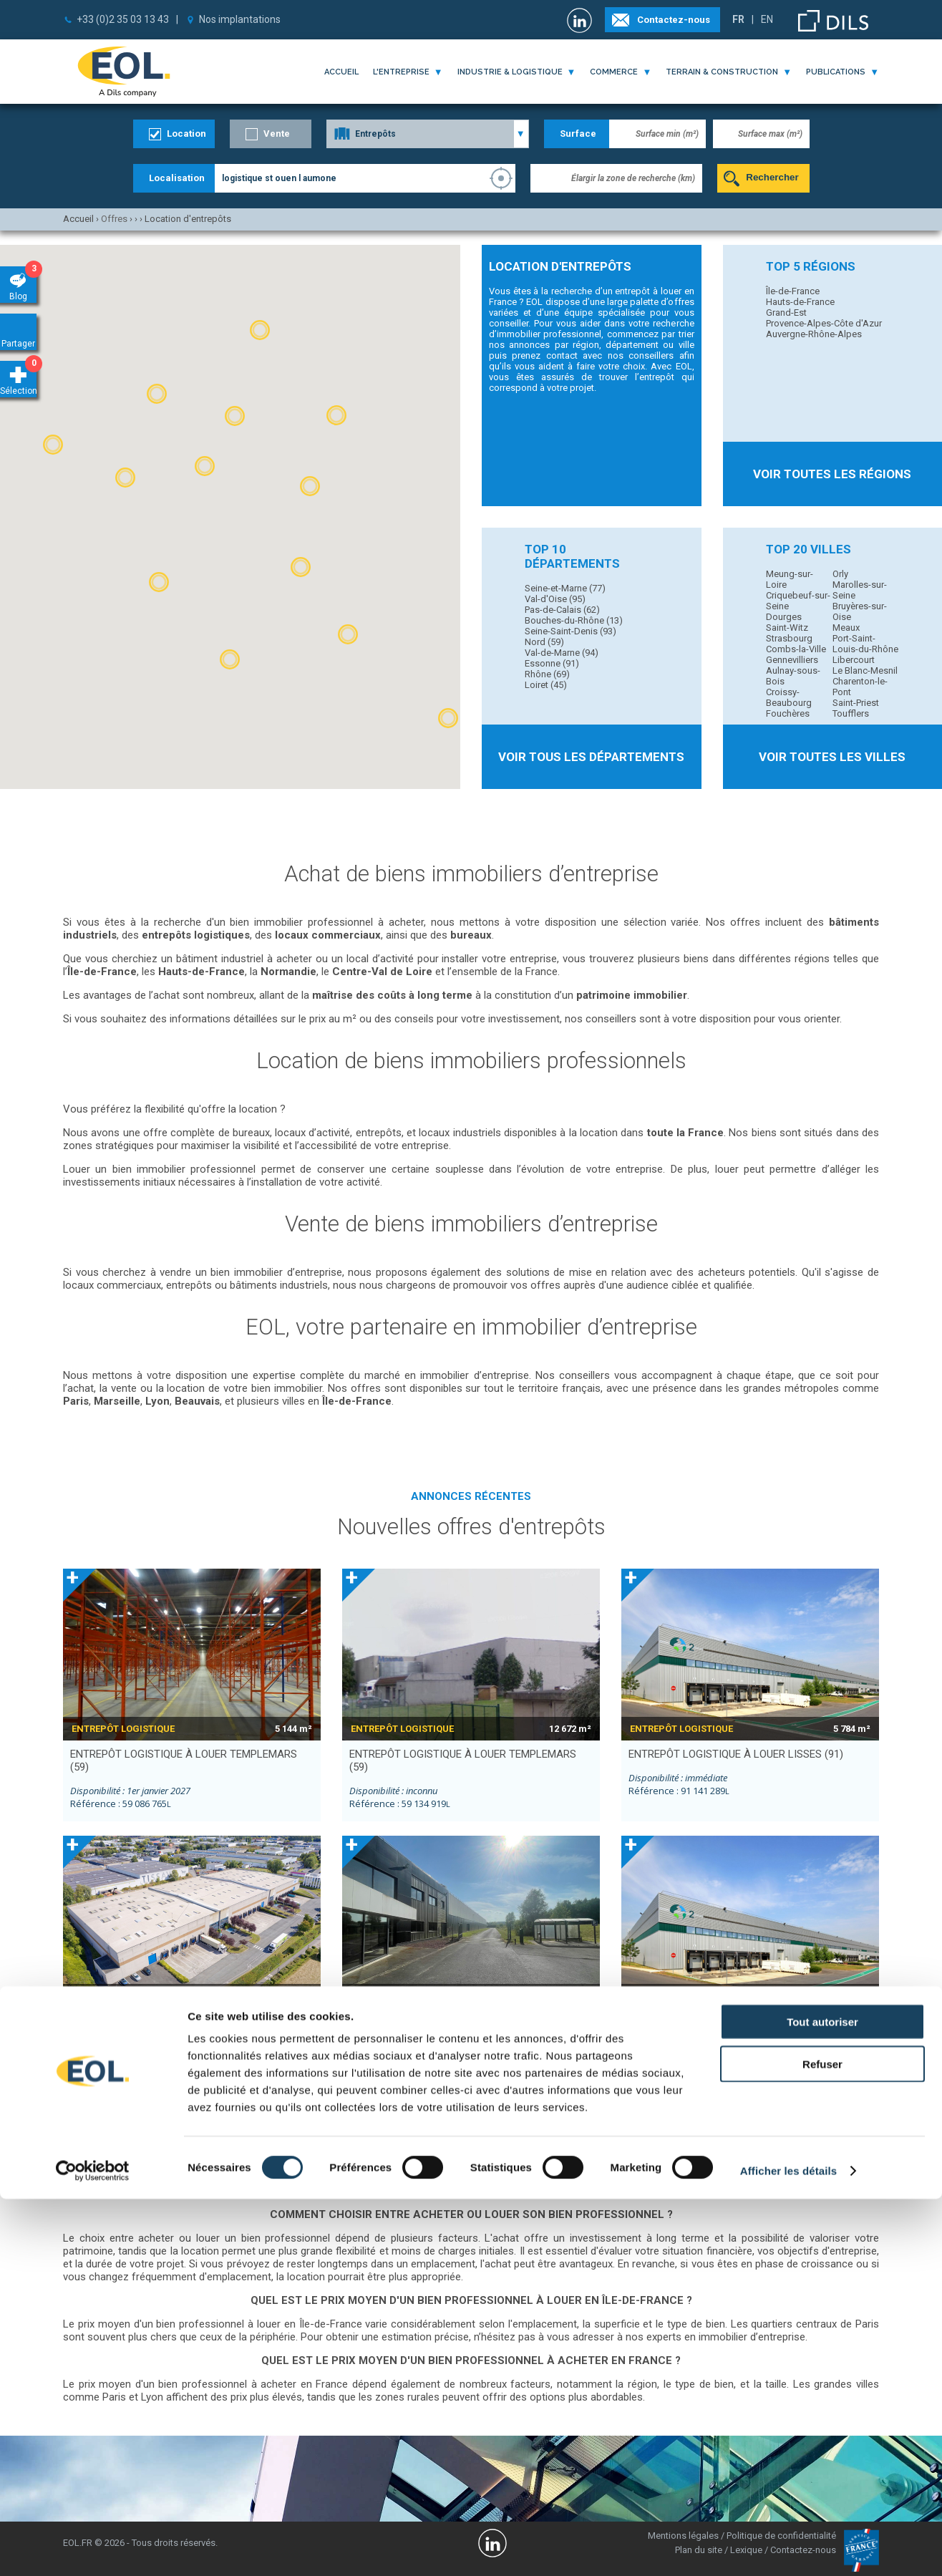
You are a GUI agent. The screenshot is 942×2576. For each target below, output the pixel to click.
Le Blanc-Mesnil (865, 670)
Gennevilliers (792, 659)
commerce (614, 72)
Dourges (784, 616)
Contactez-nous (673, 19)
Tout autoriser (822, 2399)
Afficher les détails (788, 2548)
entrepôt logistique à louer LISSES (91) (735, 1754)
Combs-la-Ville (796, 649)
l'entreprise (401, 72)
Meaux (846, 627)
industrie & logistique (510, 72)
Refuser (822, 2441)
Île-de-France (793, 291)
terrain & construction (722, 72)
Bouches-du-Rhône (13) (574, 620)
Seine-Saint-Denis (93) (570, 631)
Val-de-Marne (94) (561, 652)
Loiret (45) (546, 684)
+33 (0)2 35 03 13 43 (123, 19)
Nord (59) (544, 641)
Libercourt (853, 659)
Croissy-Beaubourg (789, 697)
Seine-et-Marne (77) (565, 588)
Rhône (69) (547, 674)
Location (186, 133)
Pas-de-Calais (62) (562, 609)
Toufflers (850, 713)
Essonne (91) (552, 663)
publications (835, 72)
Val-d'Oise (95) (555, 599)
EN (767, 19)
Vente (276, 133)
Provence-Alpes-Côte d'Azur (824, 323)
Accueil (341, 72)
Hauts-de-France (800, 301)
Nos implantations (240, 19)
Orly (840, 573)
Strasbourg (789, 638)
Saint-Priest (855, 702)
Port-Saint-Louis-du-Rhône (865, 643)
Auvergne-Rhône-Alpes (814, 334)
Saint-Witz (787, 627)
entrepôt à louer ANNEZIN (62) (431, 2021)
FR (738, 19)
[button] (235, 416)
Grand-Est (786, 312)
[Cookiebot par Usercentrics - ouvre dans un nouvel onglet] (92, 2548)
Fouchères (788, 713)
